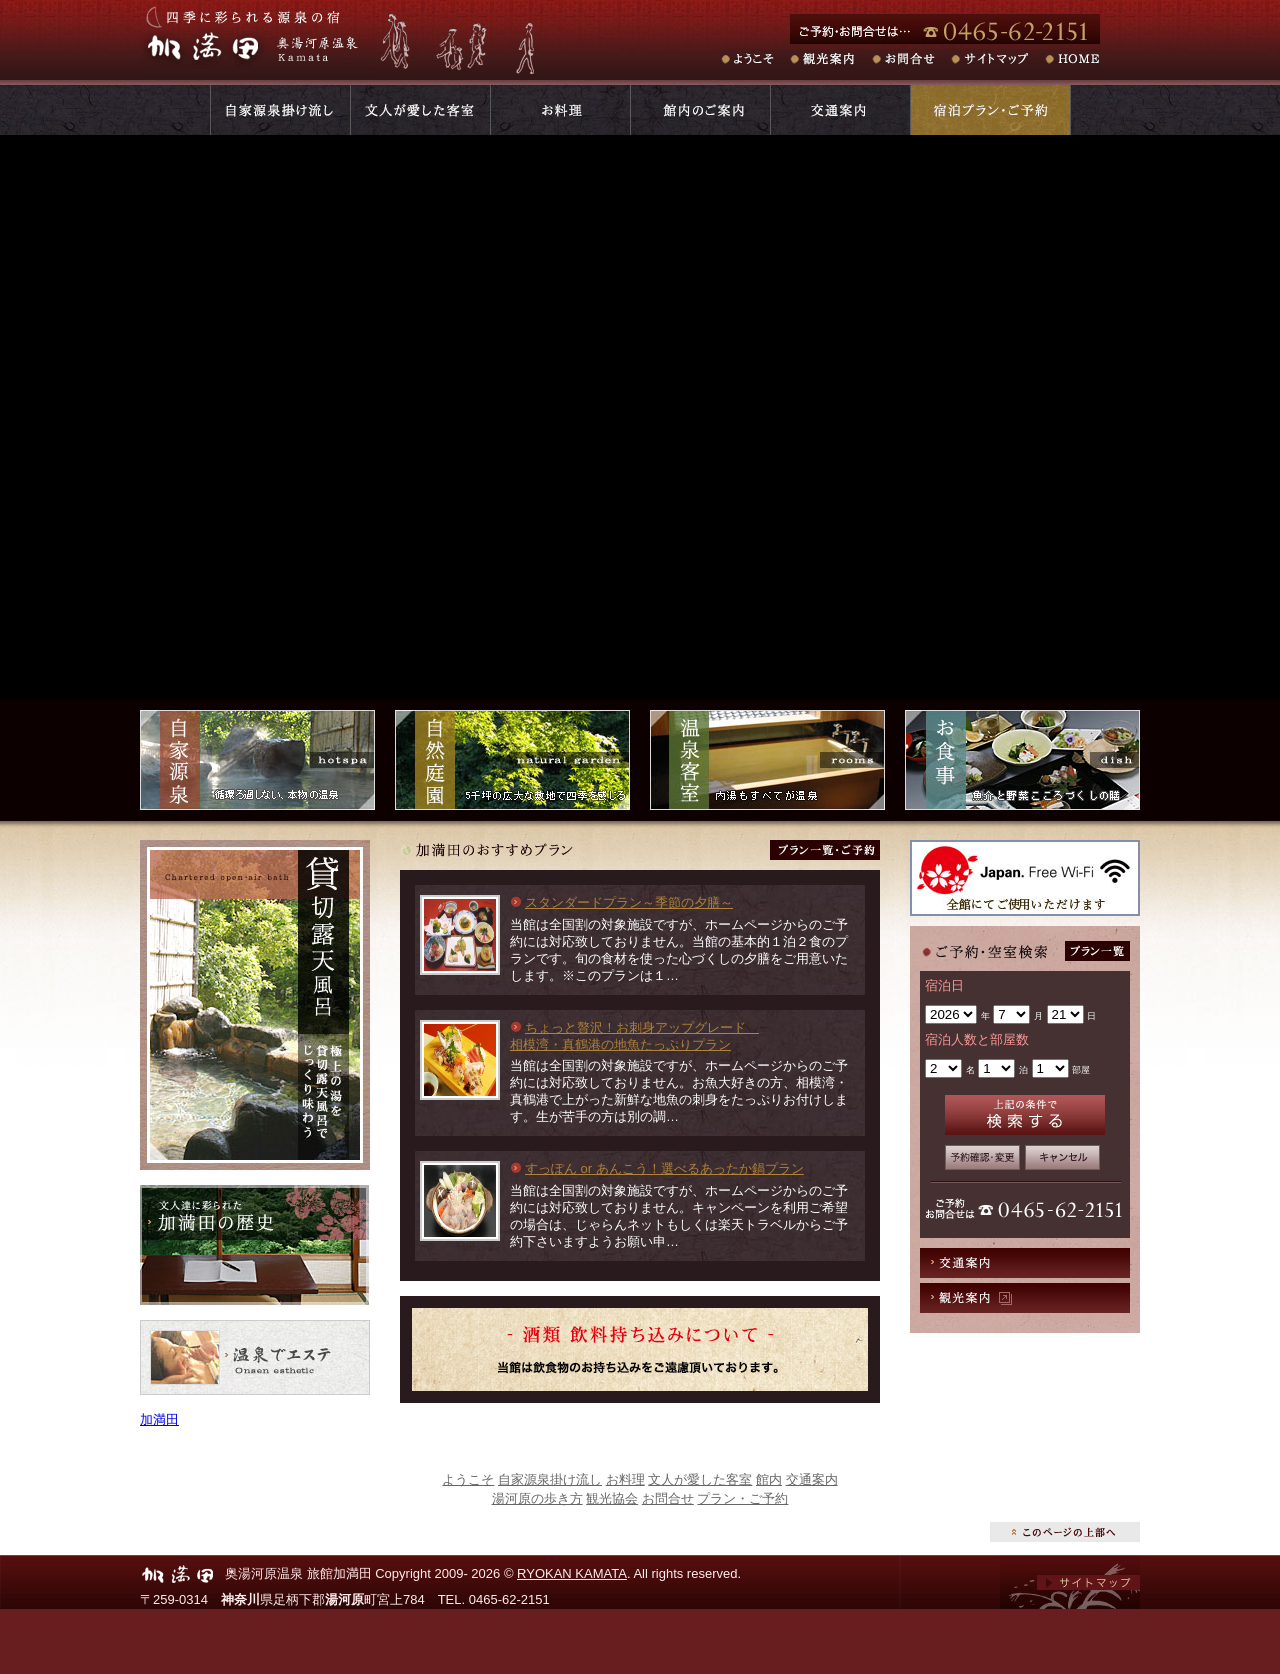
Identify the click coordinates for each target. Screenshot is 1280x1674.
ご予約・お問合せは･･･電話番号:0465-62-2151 (965, 29)
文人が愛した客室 (700, 1479)
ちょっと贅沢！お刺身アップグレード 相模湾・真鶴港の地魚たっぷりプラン (634, 1036)
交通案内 (1025, 1263)
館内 (769, 1479)
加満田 (159, 1419)
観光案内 (1025, 1298)
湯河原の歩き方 (537, 1498)
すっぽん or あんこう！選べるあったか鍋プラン (664, 1168)
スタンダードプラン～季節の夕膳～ (629, 902)
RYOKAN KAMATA (572, 1573)
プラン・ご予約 (742, 1498)
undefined (951, 1014)
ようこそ (468, 1479)
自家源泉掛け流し (550, 1479)
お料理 (625, 1479)
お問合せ (668, 1498)
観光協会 (612, 1498)
